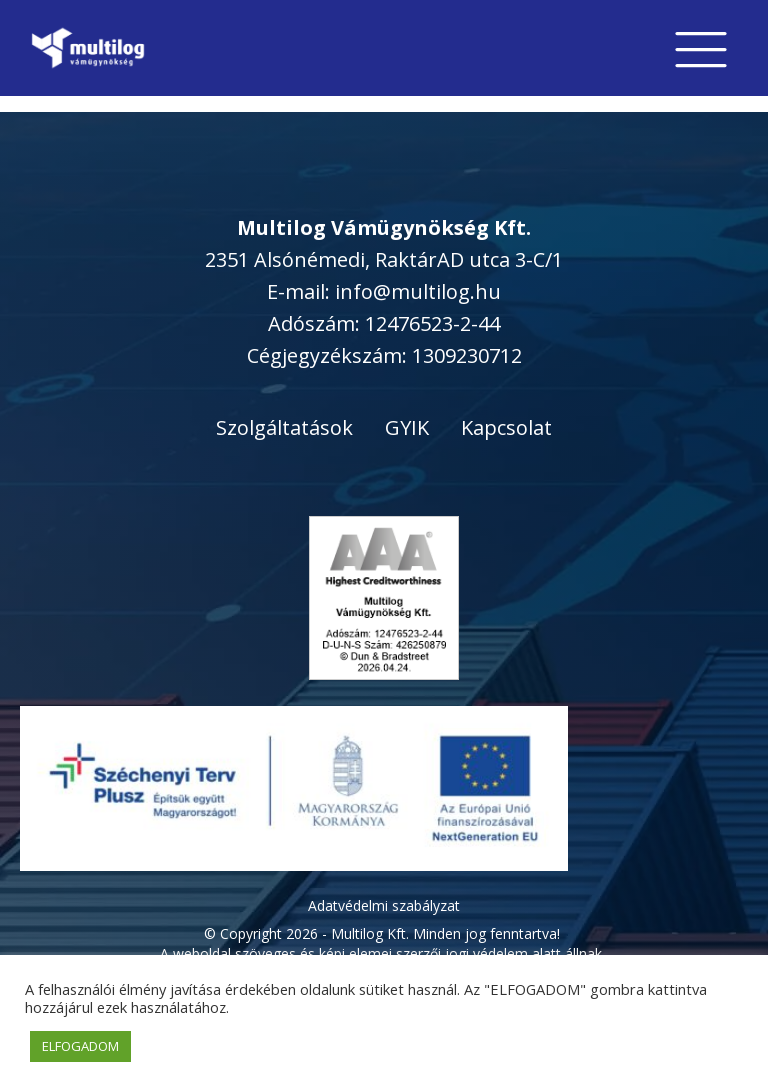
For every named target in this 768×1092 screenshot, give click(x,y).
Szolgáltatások (284, 427)
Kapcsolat (506, 427)
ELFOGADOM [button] (80, 1046)
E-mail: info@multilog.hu (384, 291)
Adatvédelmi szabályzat (384, 905)
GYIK (407, 427)
